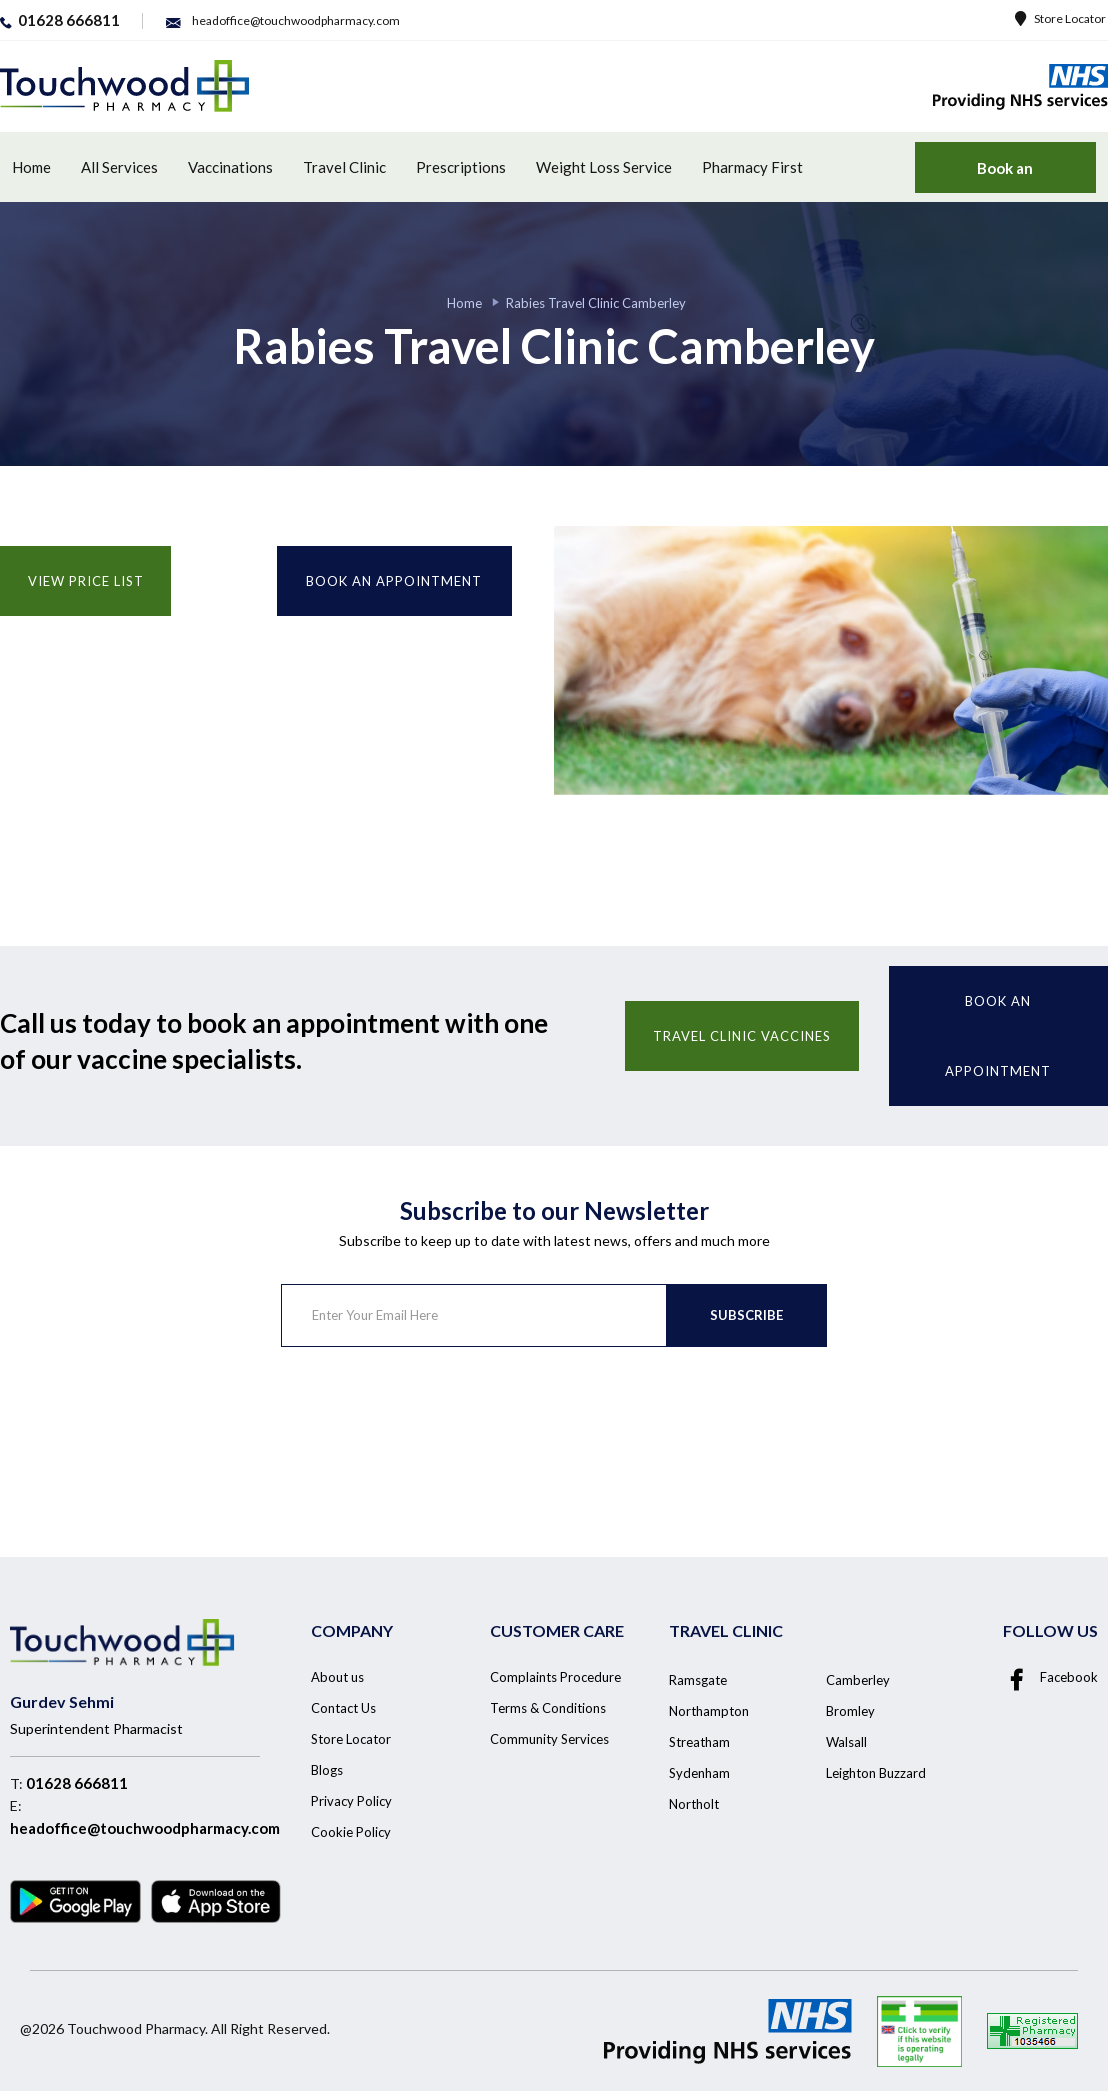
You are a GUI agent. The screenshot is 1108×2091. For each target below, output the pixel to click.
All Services (119, 167)
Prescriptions (461, 167)
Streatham (699, 1742)
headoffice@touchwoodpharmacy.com (145, 1828)
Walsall (846, 1742)
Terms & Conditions (548, 1708)
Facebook (1050, 1677)
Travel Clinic (344, 167)
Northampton (709, 1711)
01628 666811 (77, 1783)
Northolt (694, 1804)
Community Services (549, 1739)
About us (337, 1677)
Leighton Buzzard (876, 1773)
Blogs (327, 1770)
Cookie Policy (351, 1832)
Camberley (858, 1680)
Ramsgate (698, 1680)
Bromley (850, 1711)
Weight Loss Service (604, 167)
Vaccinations (230, 167)
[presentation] (433, 1426)
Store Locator (1060, 18)
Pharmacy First (752, 167)
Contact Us (343, 1708)
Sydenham (699, 1773)
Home (31, 167)
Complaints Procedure (555, 1677)
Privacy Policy (351, 1801)
